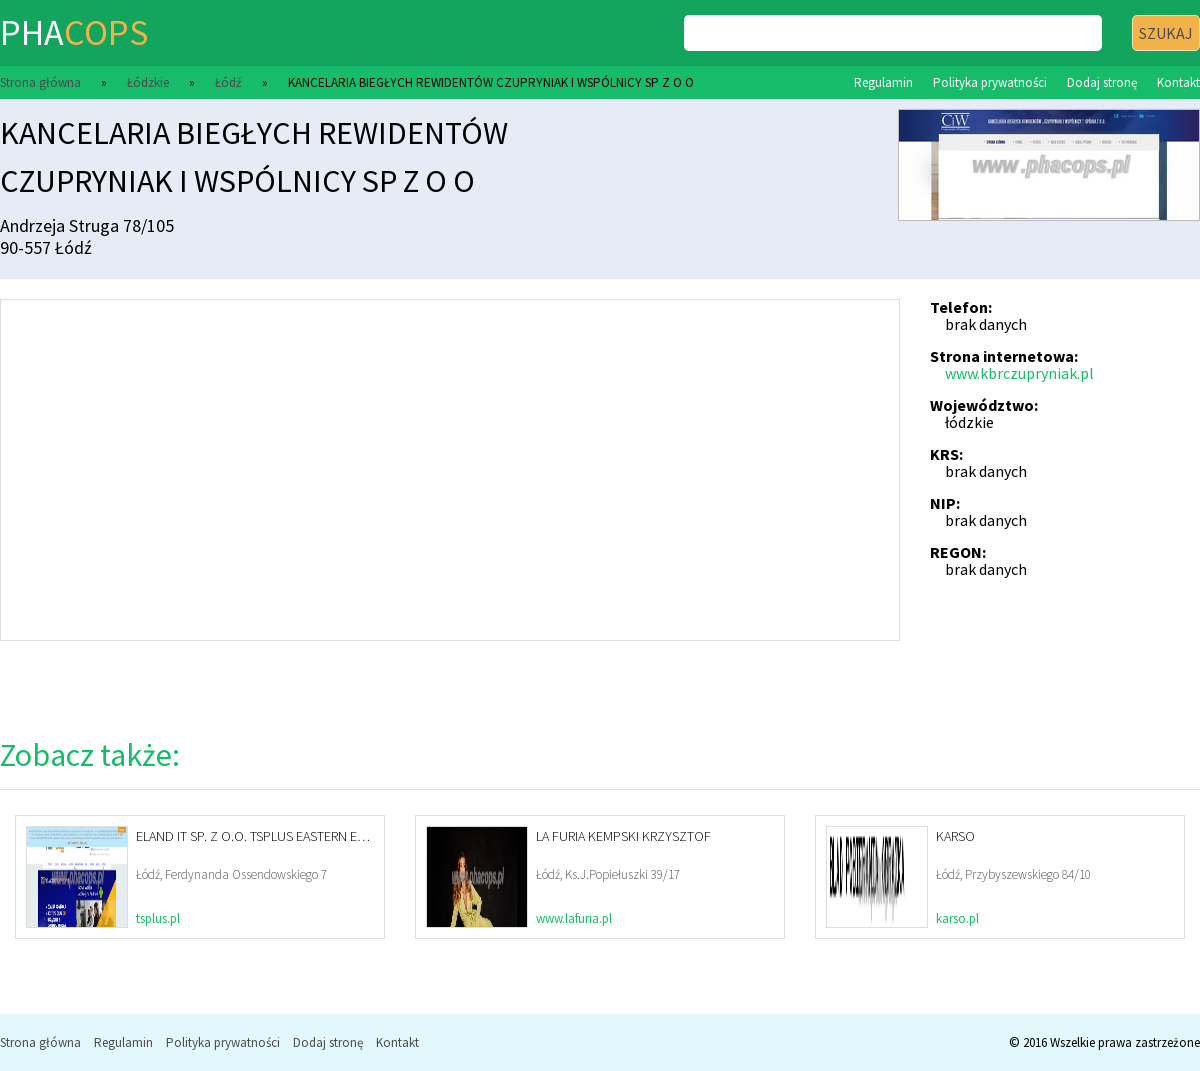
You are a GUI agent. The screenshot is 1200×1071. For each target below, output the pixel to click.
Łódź (228, 82)
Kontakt (1178, 82)
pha (74, 32)
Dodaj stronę (1102, 82)
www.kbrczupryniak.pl (1019, 373)
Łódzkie (148, 82)
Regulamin (883, 82)
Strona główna (40, 82)
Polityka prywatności (990, 82)
